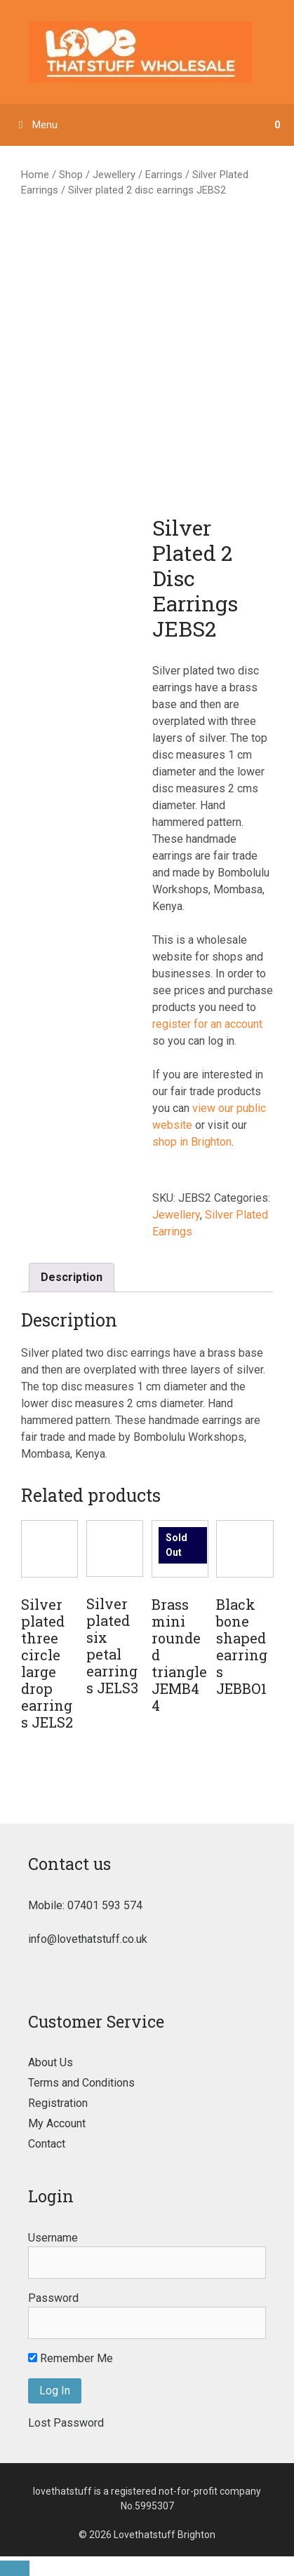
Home (35, 174)
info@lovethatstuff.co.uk (87, 1939)
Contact (46, 2143)
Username (53, 2237)
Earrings (163, 174)
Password (53, 2298)
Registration (58, 2103)
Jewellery (114, 174)
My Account (57, 2123)
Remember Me (70, 2358)
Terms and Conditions (81, 2082)
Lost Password (66, 2422)
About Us (50, 2062)
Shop (71, 174)
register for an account (207, 1024)
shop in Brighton (192, 1141)
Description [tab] (71, 1277)
